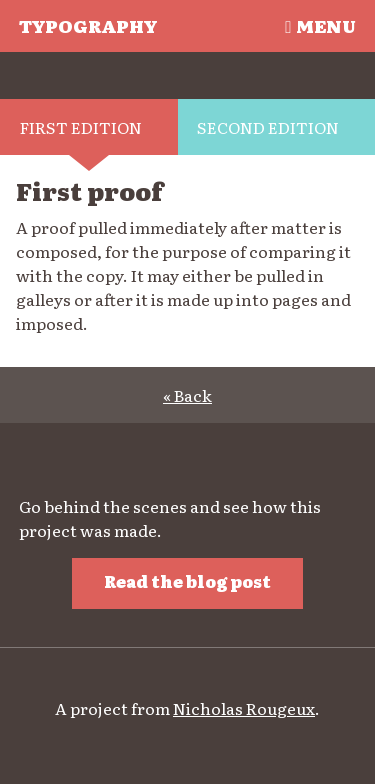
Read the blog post (187, 581)
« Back (187, 395)
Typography (88, 25)
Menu (320, 25)
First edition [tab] (81, 127)
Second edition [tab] (268, 127)
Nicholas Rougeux (244, 708)
